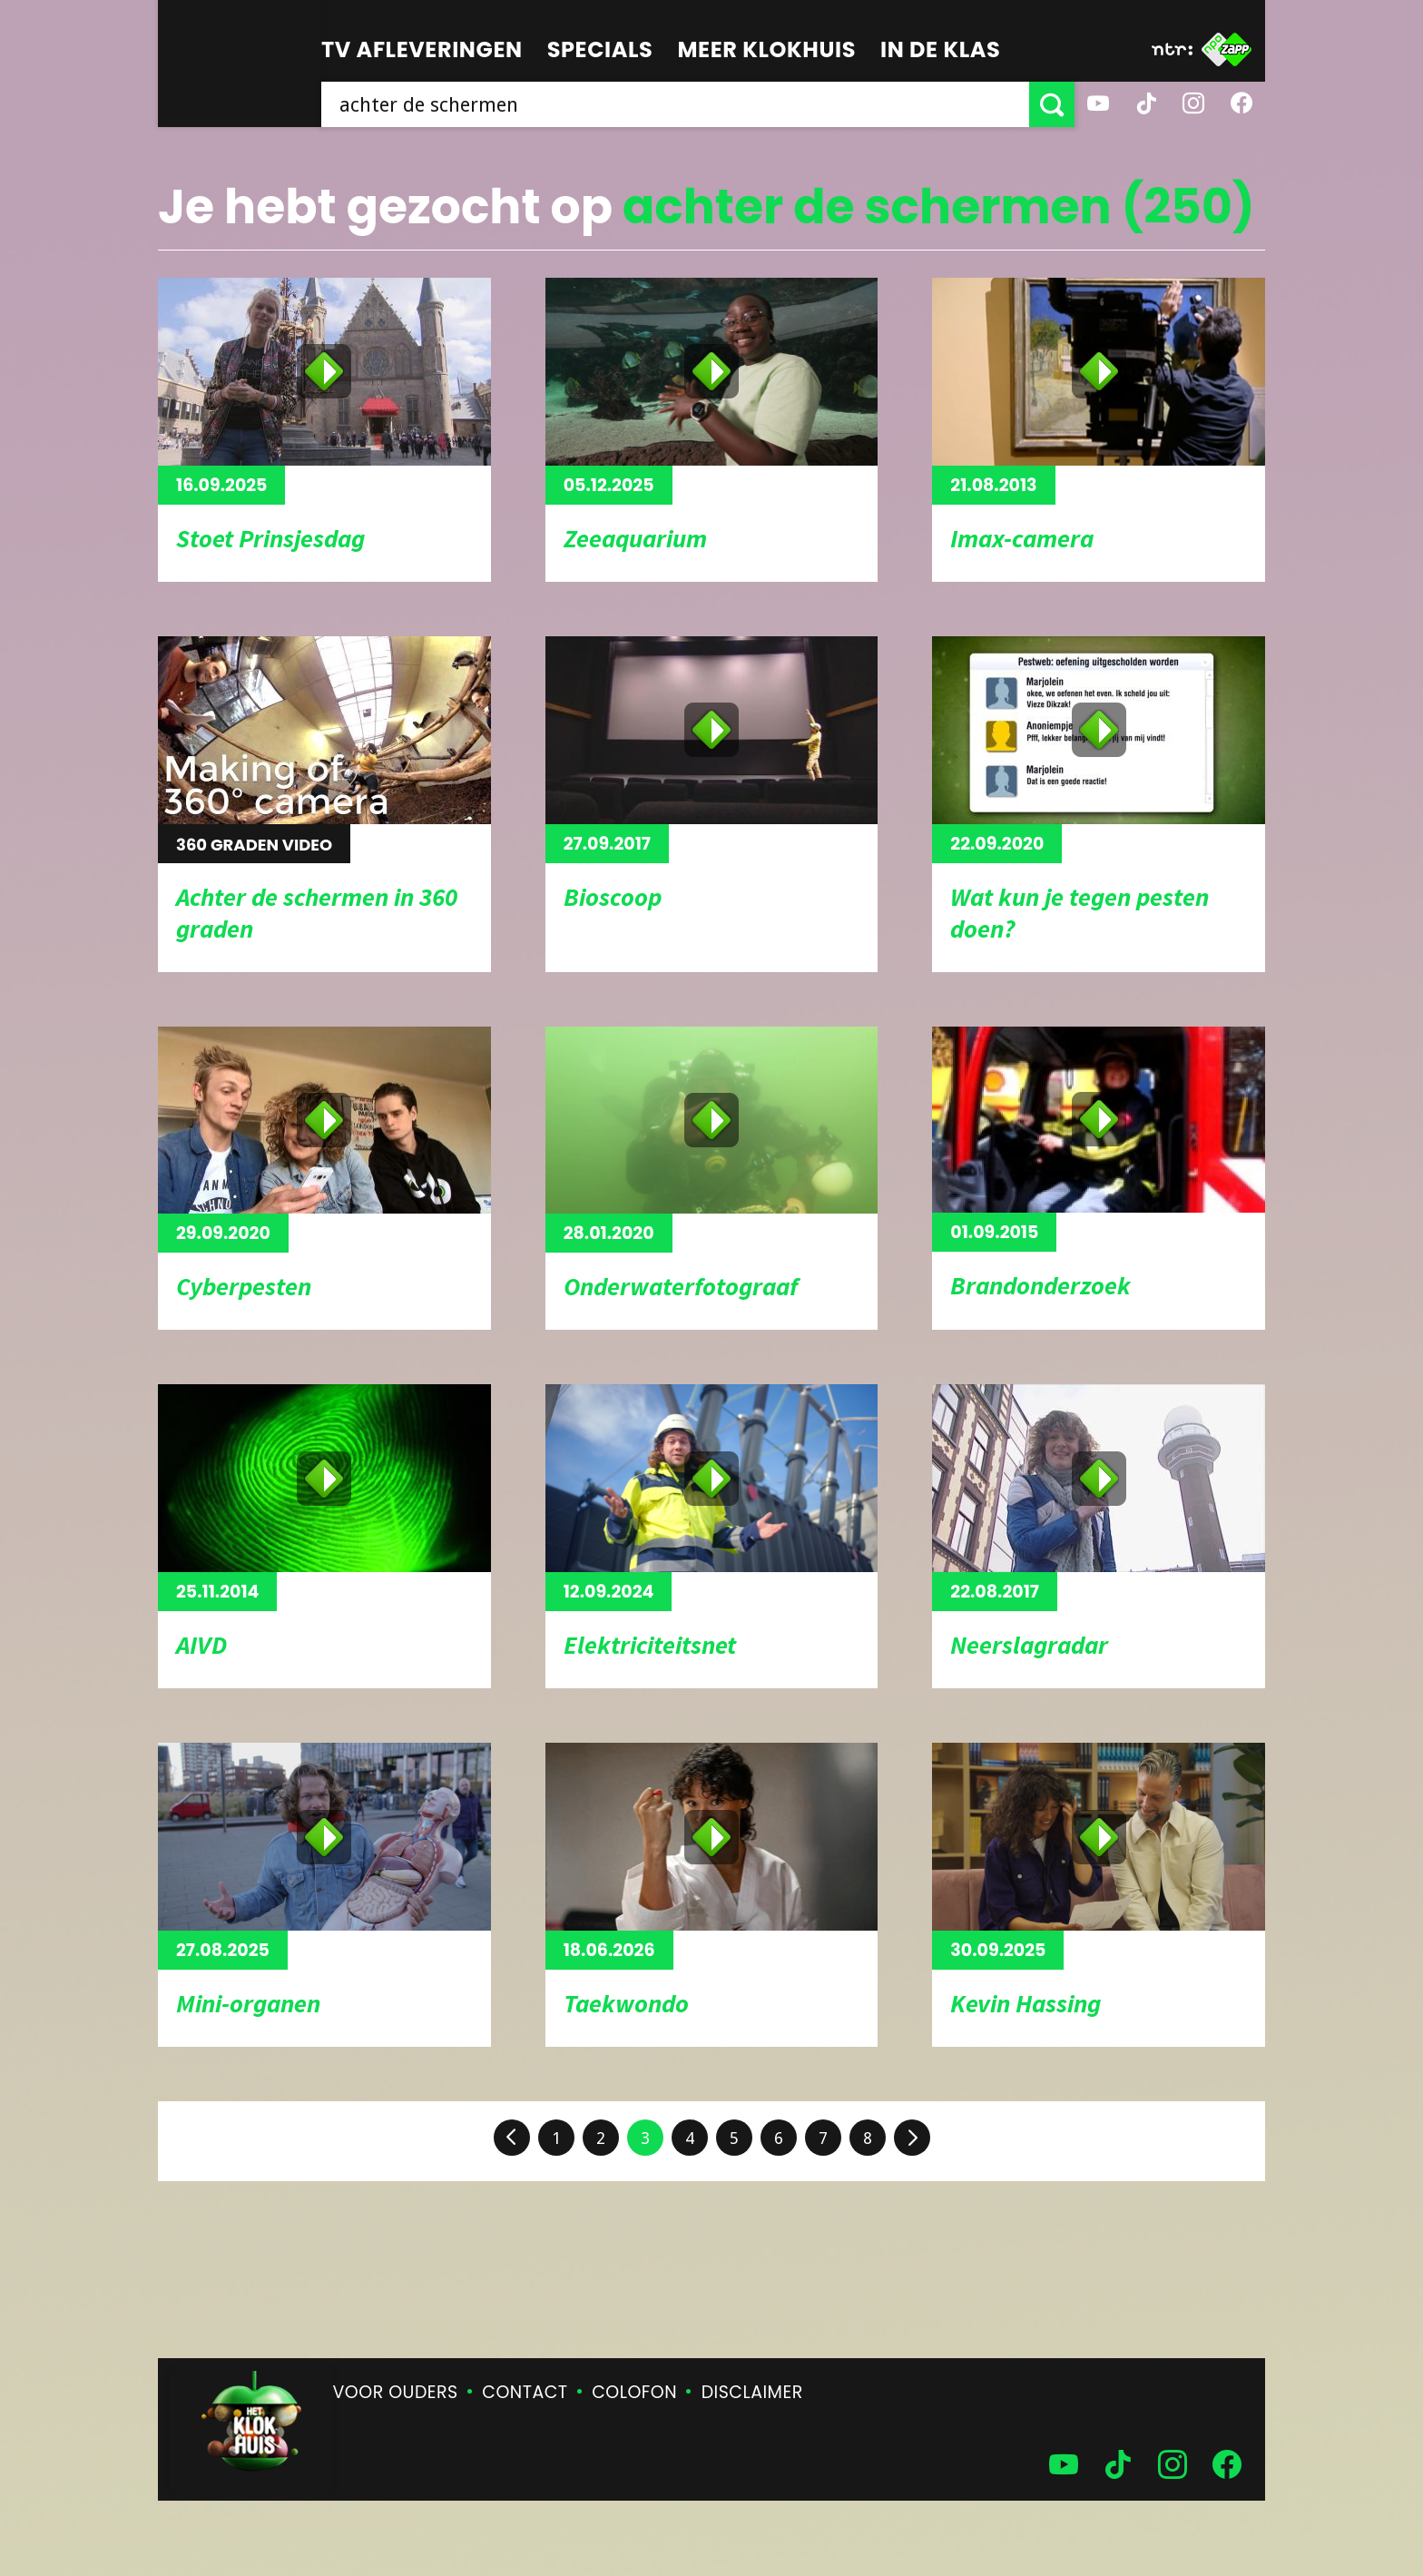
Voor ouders (395, 2392)
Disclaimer (752, 2392)
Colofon (634, 2392)
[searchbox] (675, 104)
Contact (524, 2392)
